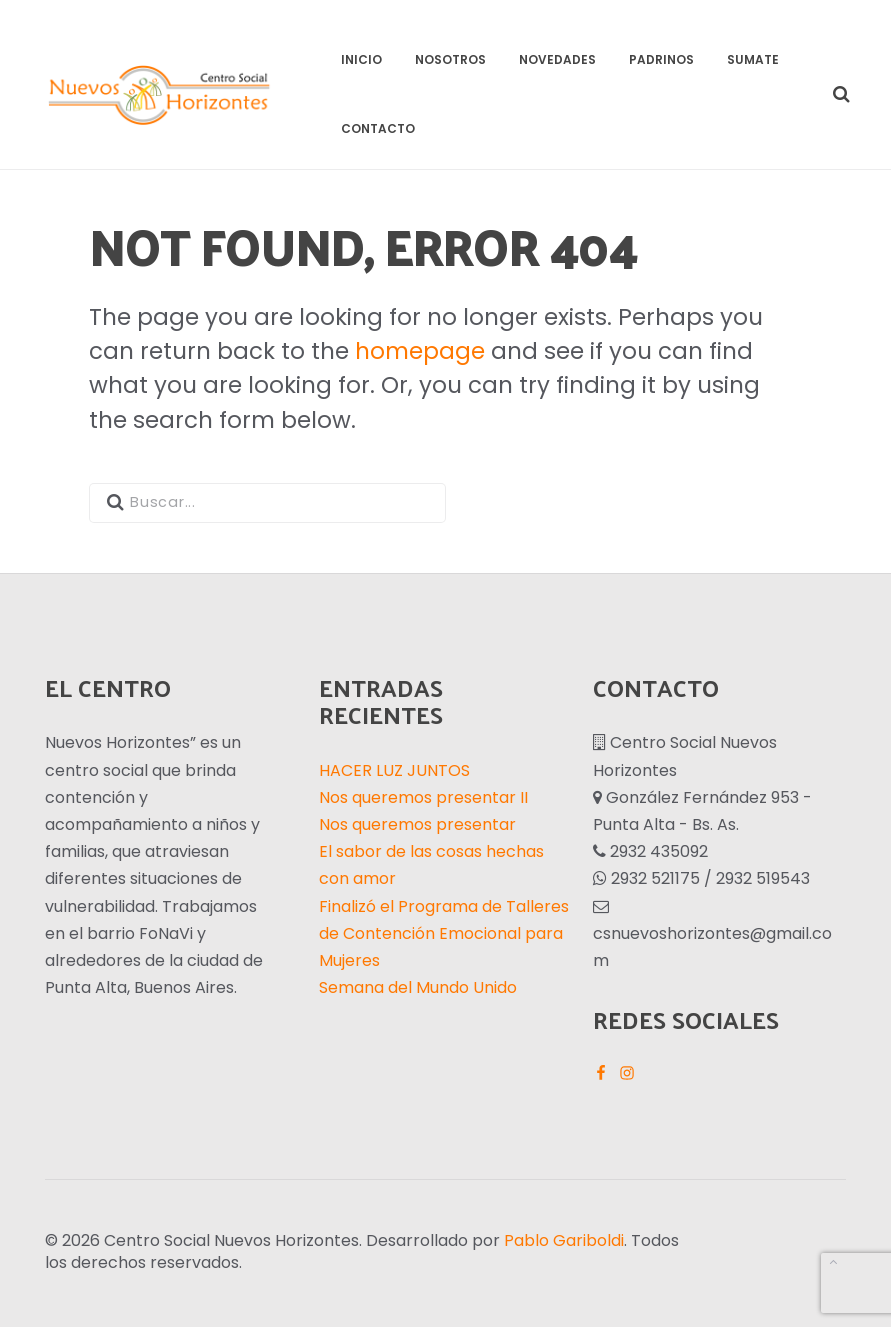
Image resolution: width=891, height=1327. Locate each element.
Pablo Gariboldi (564, 1240)
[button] (838, 95)
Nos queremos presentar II (423, 797)
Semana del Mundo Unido (418, 987)
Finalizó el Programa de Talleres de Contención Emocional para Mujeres (444, 933)
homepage (420, 351)
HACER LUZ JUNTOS (394, 770)
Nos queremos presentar (417, 824)
